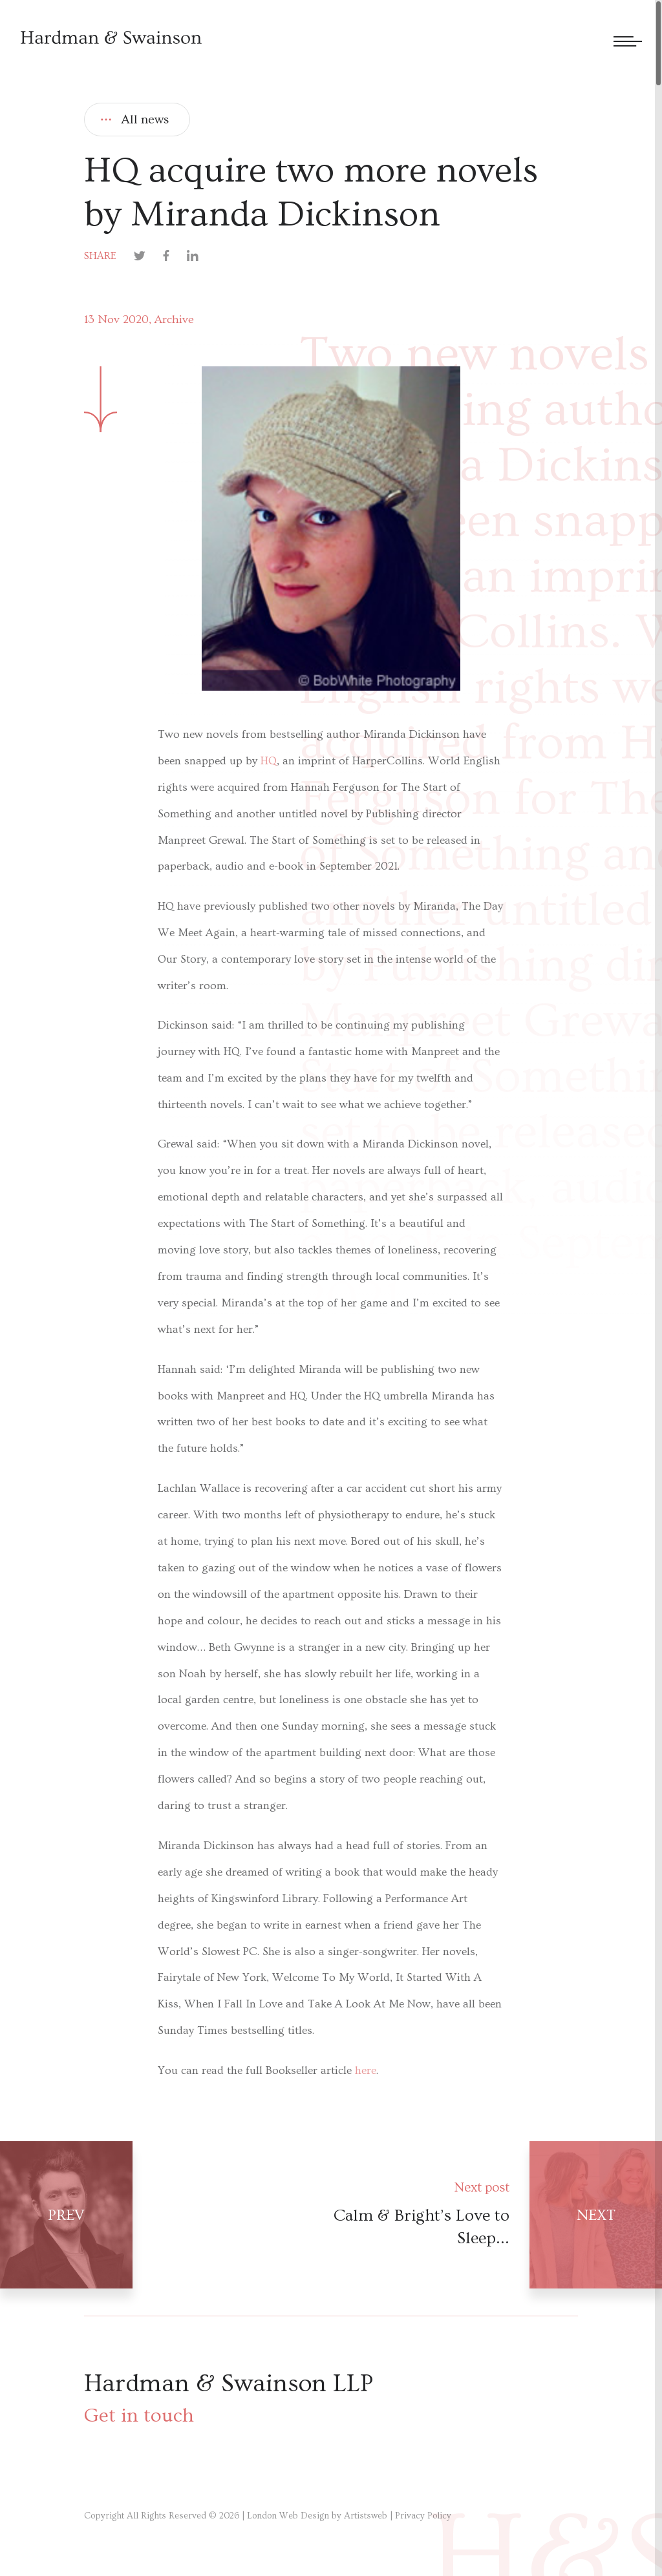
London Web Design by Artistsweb (317, 2516)
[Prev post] (165, 2214)
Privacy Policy (423, 2516)
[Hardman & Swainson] (111, 37)
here (365, 2070)
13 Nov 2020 (116, 319)
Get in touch (139, 2415)
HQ (269, 761)
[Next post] (496, 2214)
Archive (174, 319)
